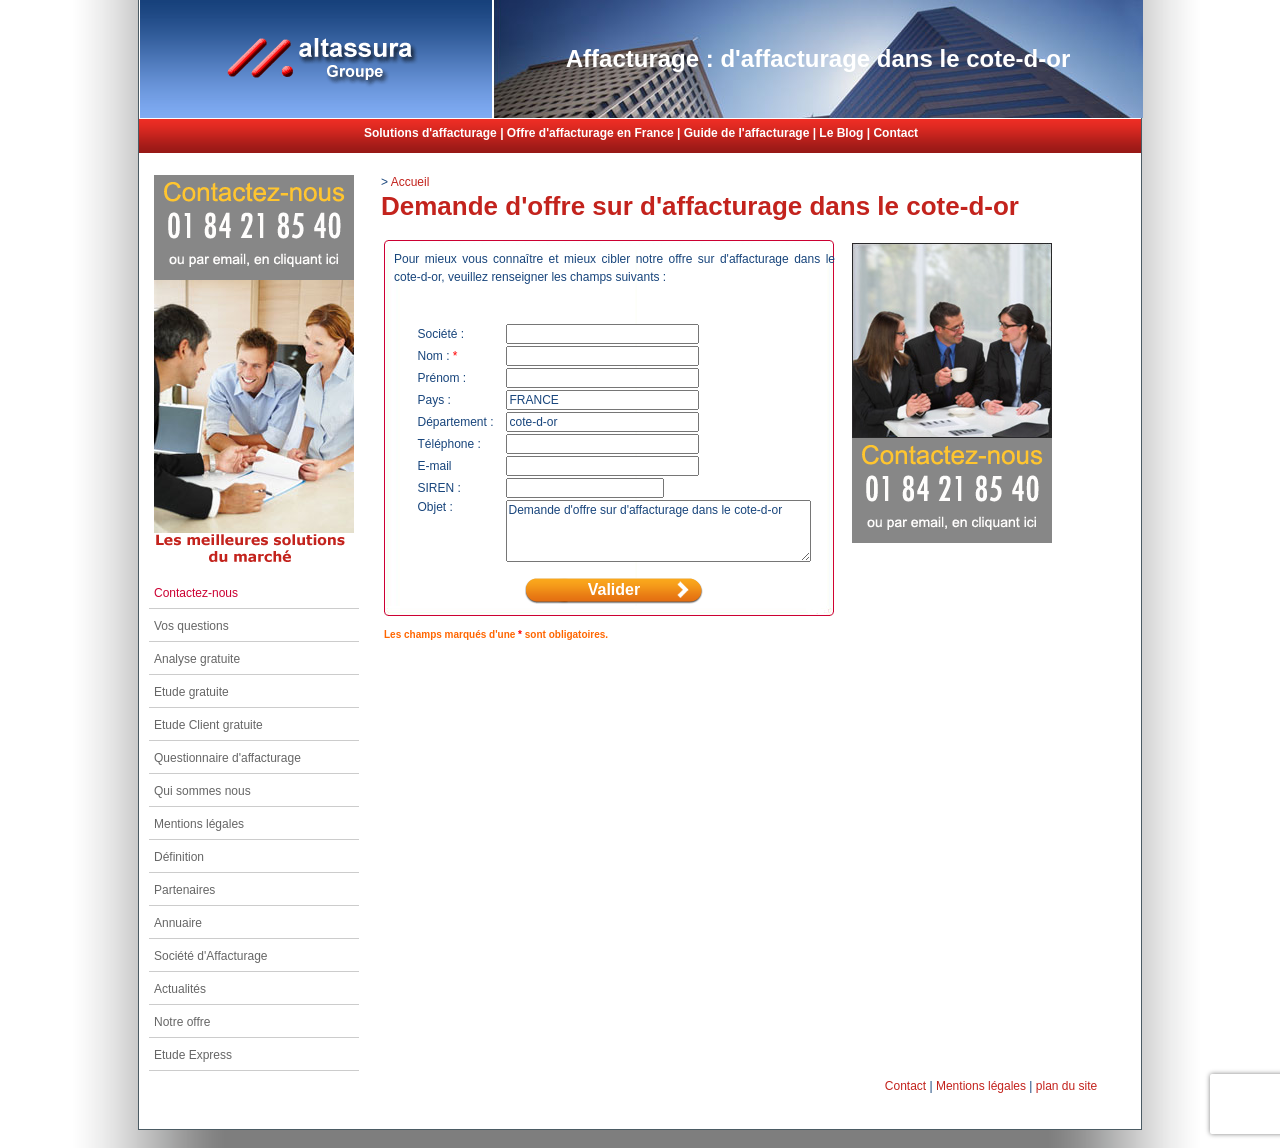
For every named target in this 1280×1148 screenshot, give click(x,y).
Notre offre (182, 1022)
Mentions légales (199, 824)
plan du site (1066, 1086)
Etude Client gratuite (208, 725)
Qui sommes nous (202, 791)
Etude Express (193, 1055)
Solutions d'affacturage (430, 133)
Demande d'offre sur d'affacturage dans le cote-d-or (658, 531)
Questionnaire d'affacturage (227, 758)
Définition (179, 857)
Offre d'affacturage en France (590, 133)
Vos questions (191, 626)
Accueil (410, 182)
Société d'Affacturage (210, 956)
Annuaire (178, 923)
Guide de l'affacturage (747, 133)
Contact (895, 133)
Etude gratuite (191, 692)
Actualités (180, 989)
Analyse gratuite (197, 659)
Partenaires (184, 890)
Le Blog (841, 133)
